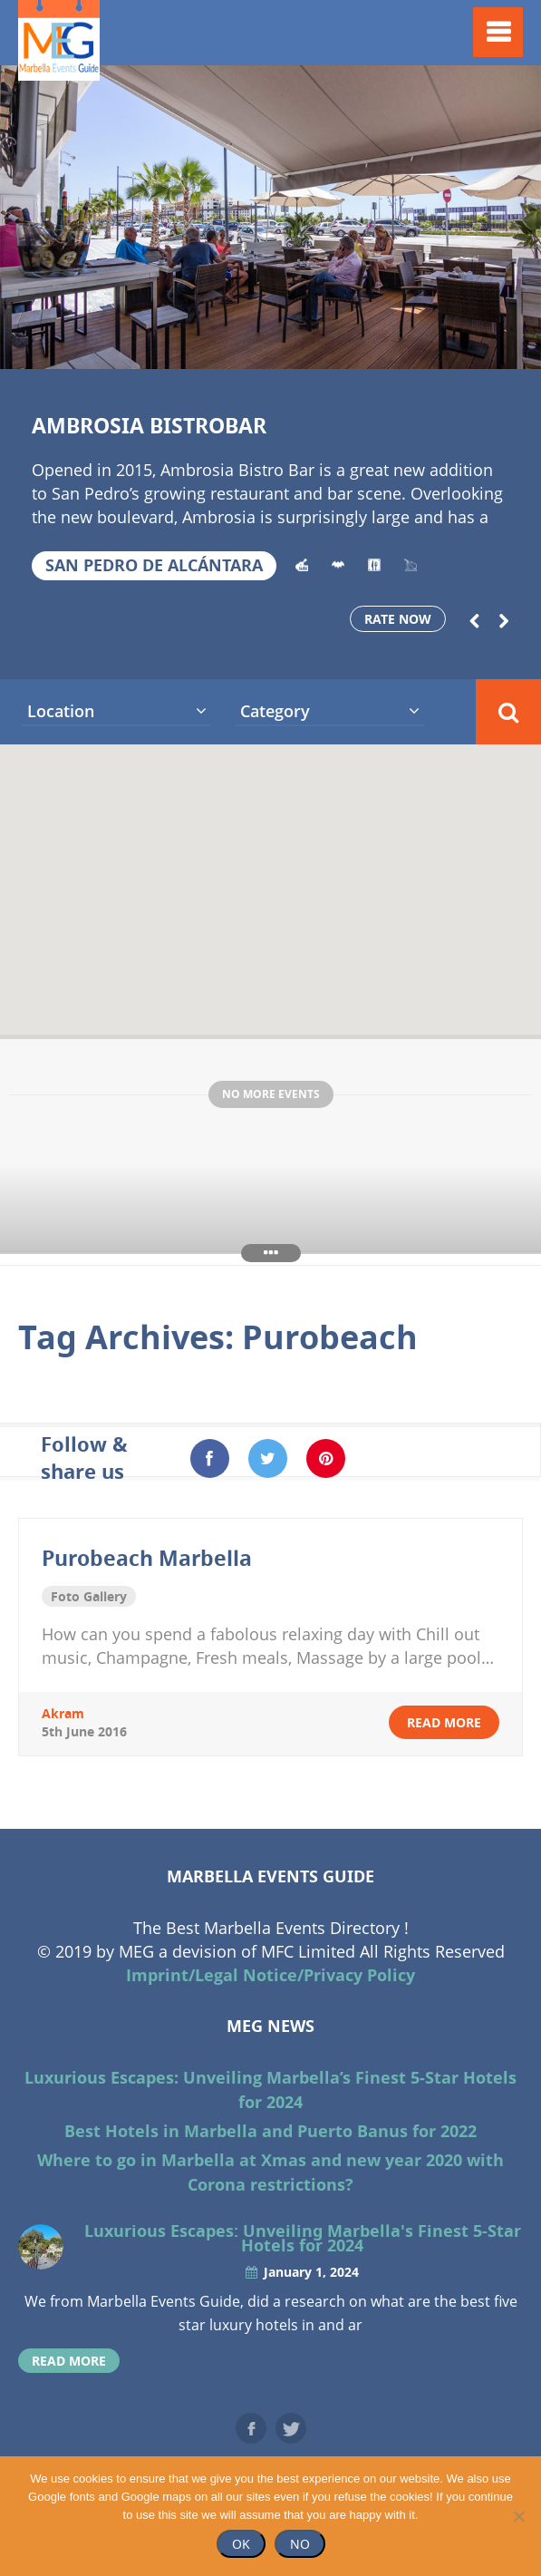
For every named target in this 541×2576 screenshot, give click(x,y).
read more (444, 1722)
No (300, 2543)
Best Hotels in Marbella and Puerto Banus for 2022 (270, 2131)
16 (464, 346)
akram (63, 1713)
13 (375, 346)
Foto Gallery (89, 1596)
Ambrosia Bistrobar (149, 425)
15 (434, 346)
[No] (518, 2516)
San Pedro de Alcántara (154, 565)
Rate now (397, 618)
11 (315, 346)
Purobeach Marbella (147, 1557)
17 (495, 346)
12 (345, 346)
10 (284, 346)
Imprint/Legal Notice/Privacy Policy (270, 1975)
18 (526, 346)
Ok (241, 2543)
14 (405, 346)
